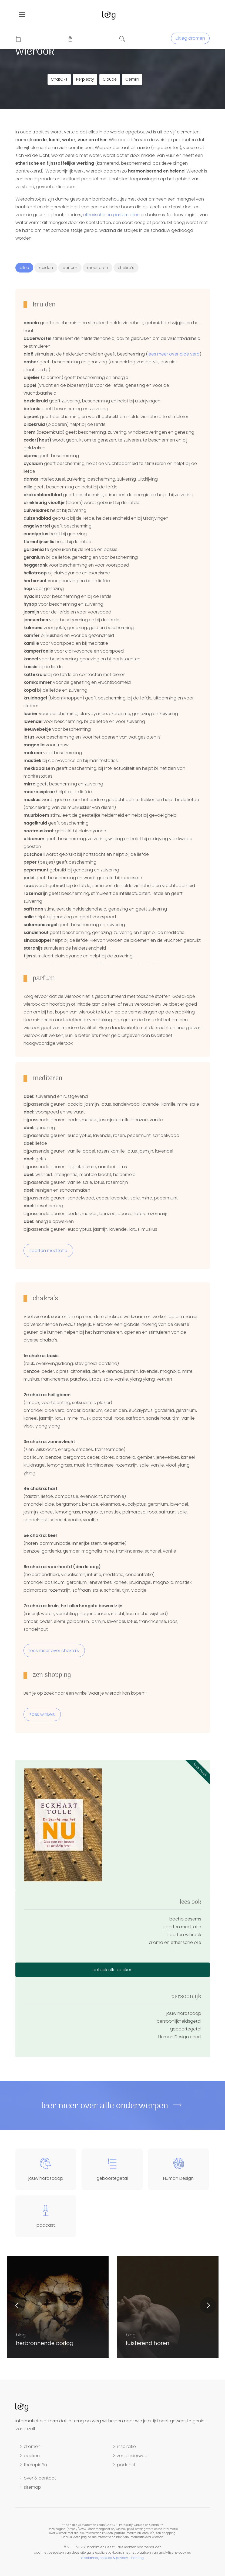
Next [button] (208, 2305)
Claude (110, 79)
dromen (32, 2447)
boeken (32, 2456)
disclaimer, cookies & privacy (104, 2558)
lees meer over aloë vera (174, 354)
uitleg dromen (190, 38)
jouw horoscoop (183, 2013)
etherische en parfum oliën (111, 215)
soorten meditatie (48, 1250)
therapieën (35, 2465)
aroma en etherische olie (175, 1942)
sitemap (32, 2487)
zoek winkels (42, 1714)
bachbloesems (185, 1919)
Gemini (132, 79)
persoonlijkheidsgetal (179, 2021)
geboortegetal (185, 2029)
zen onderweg (132, 2456)
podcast (126, 2465)
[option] (168, 2307)
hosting (137, 2558)
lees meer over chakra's (54, 1650)
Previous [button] (17, 2305)
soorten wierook (184, 1935)
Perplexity (85, 79)
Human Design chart (179, 2037)
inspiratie (126, 2447)
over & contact (40, 2478)
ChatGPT (59, 79)
